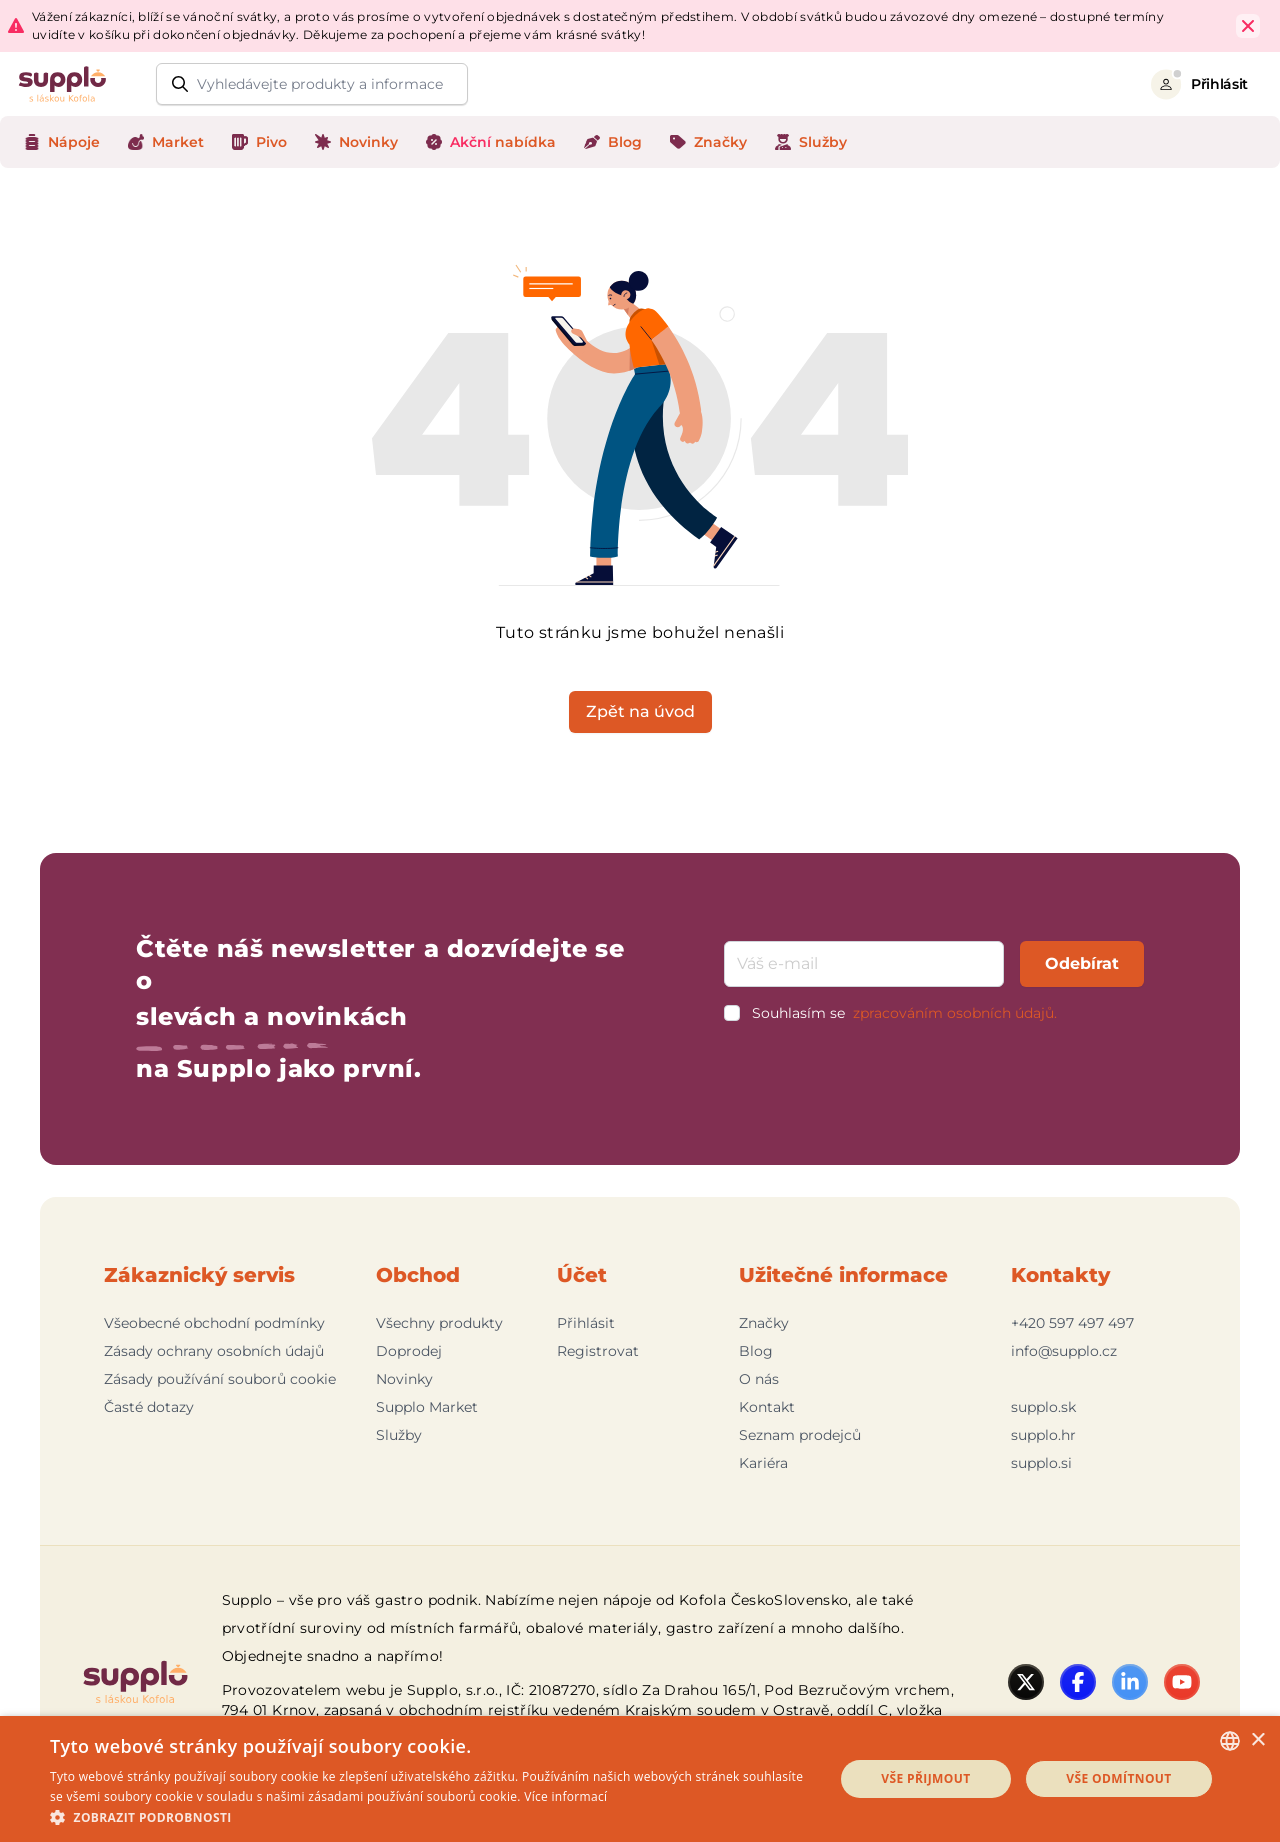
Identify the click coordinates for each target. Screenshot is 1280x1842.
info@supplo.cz (1064, 1351)
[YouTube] (1182, 1682)
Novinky (404, 1379)
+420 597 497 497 (1072, 1323)
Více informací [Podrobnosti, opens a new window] (565, 1796)
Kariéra (763, 1463)
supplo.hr (1043, 1435)
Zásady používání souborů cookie (220, 1379)
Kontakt (767, 1407)
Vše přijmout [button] (925, 1778)
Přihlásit (586, 1323)
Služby (399, 1435)
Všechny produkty (439, 1323)
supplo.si (1041, 1463)
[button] (430, 1817)
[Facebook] (1078, 1682)
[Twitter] (1026, 1682)
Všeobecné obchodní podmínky (214, 1323)
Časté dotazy (149, 1407)
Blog (756, 1351)
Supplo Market (427, 1407)
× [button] (1257, 1740)
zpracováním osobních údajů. (955, 1013)
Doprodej (409, 1351)
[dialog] (640, 1779)
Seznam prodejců (800, 1435)
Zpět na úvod (640, 711)
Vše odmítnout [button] (1118, 1778)
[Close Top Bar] (1248, 26)
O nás (759, 1379)
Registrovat (598, 1351)
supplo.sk (1043, 1407)
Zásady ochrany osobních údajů (214, 1351)
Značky (764, 1323)
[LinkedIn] (1130, 1682)
